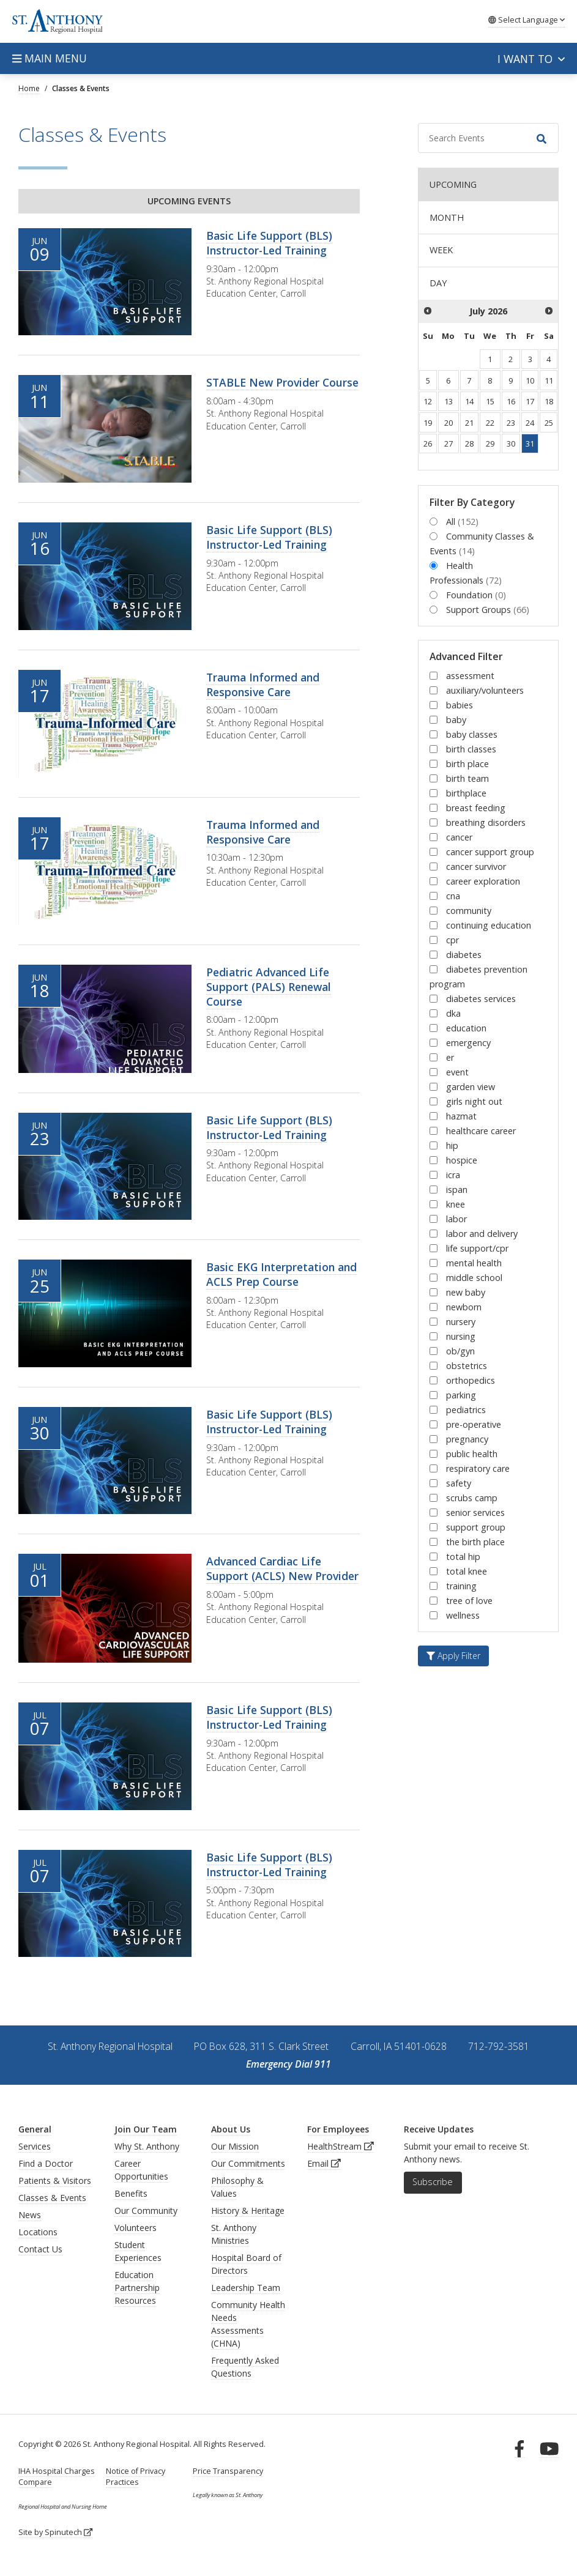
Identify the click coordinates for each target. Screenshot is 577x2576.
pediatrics (466, 1410)
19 (427, 422)
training (461, 1586)
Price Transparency (228, 2471)
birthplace (466, 793)
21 (469, 422)
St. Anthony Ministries (233, 2234)
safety (458, 1483)
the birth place (475, 1542)
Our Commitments (248, 2163)
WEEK (441, 250)
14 (469, 401)
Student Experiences (138, 2251)
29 (490, 443)
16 (511, 401)
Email (324, 2163)
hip (452, 1145)
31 (530, 443)
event (457, 1072)
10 (530, 380)
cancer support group (490, 852)
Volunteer (133, 2227)
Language (526, 19)
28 (469, 443)
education (466, 1028)
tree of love (469, 1600)
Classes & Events (52, 2197)
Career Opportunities (141, 2170)
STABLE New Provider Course (282, 382)
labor (456, 1219)
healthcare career (481, 1131)
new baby (465, 1292)
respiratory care (478, 1468)
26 (427, 443)
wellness (463, 1615)
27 (448, 443)
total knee (466, 1571)
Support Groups (487, 609)
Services (34, 2146)
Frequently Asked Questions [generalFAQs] (245, 2367)
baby (456, 720)
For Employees (338, 2129)
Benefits (130, 2193)
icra (453, 1175)
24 (530, 422)
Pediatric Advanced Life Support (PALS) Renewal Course (268, 987)
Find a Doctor (45, 2163)
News (29, 2215)
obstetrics (466, 1366)
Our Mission (235, 2146)
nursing (460, 1336)
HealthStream (340, 2146)
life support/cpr (477, 1248)
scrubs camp (471, 1498)
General (34, 2129)
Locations (38, 2232)
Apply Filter (453, 1655)
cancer (459, 837)
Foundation (476, 595)
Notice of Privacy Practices (135, 2476)
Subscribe (432, 2182)
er (450, 1057)
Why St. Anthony (146, 2146)
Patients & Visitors (54, 2180)
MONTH (447, 217)
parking (461, 1395)
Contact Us (40, 2249)
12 (427, 401)
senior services (475, 1512)
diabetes (464, 954)
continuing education (488, 925)
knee (455, 1204)
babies (459, 705)
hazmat (461, 1116)
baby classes (471, 734)
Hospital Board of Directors (246, 2264)
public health (471, 1454)
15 (490, 401)
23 (511, 422)
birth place (467, 764)
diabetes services (481, 998)
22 (490, 422)
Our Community (145, 2210)
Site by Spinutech (55, 2532)
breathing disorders (486, 822)
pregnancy (467, 1439)
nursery (460, 1321)
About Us (230, 2129)
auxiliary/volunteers (485, 690)
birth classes (471, 749)
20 (448, 422)
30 (511, 443)
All (462, 521)
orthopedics (470, 1380)
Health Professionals (466, 573)
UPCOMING (453, 184)
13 (448, 401)
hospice (461, 1160)
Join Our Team (145, 2129)
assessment (470, 675)
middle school (474, 1277)
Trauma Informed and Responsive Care (262, 684)
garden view (470, 1087)
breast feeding (475, 808)
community (468, 910)
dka (453, 1013)
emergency (468, 1043)
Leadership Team (245, 2287)
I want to (531, 58)
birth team (467, 778)
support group (475, 1527)
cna (453, 896)
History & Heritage (248, 2210)
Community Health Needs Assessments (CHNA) (248, 2324)
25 (549, 422)
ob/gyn (460, 1351)
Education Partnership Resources (137, 2287)
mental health (474, 1263)
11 (549, 380)
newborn (464, 1307)
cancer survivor (476, 866)
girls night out (474, 1101)
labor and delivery (482, 1233)
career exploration (483, 881)
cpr (452, 940)
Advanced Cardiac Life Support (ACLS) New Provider (282, 1568)
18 (549, 401)
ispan (456, 1189)
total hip (463, 1556)
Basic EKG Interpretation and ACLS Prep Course (281, 1274)
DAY (438, 283)
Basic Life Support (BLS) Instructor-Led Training (269, 243)
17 (530, 401)
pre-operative (473, 1424)
